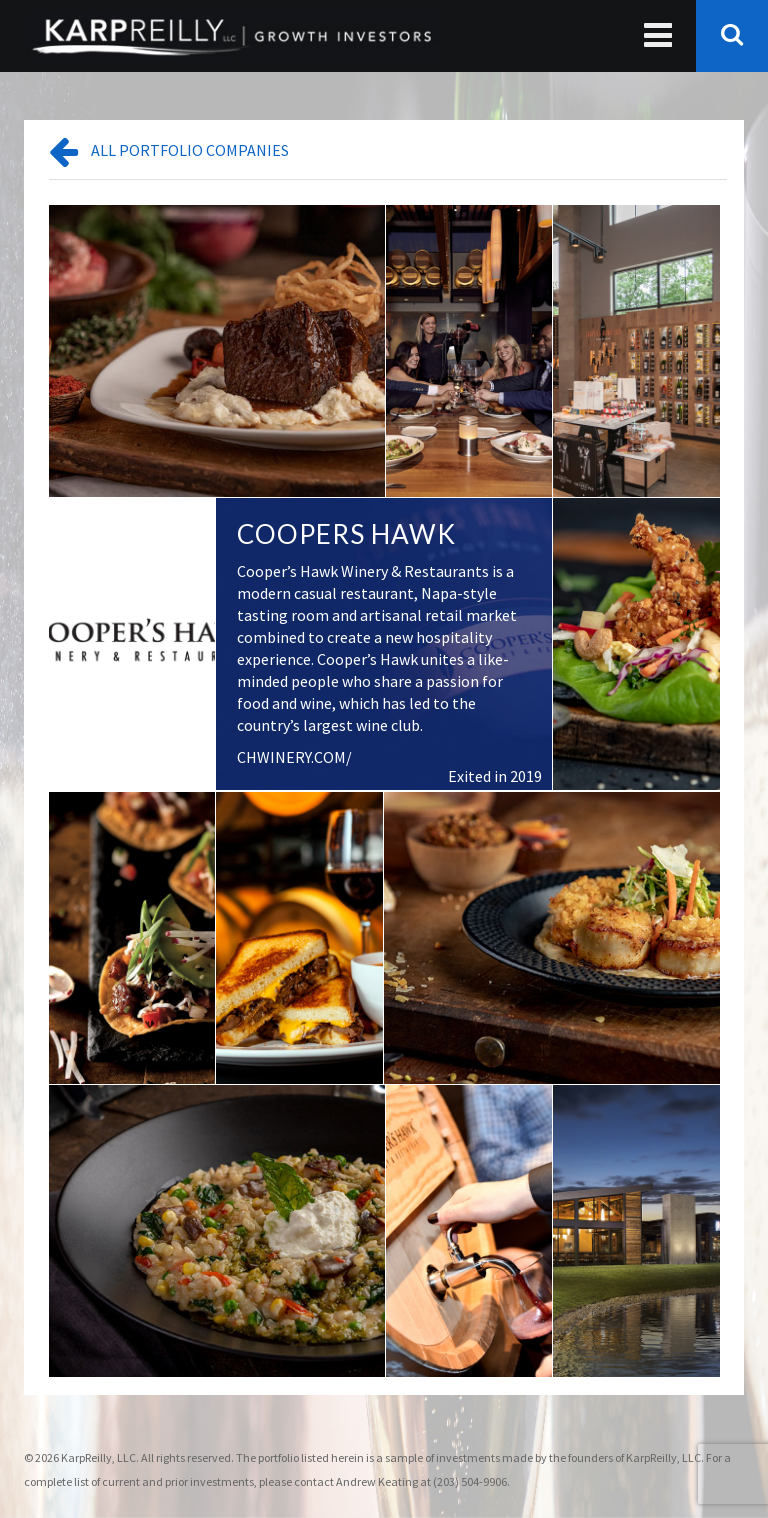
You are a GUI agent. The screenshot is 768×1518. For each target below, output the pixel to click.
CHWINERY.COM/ (294, 757)
